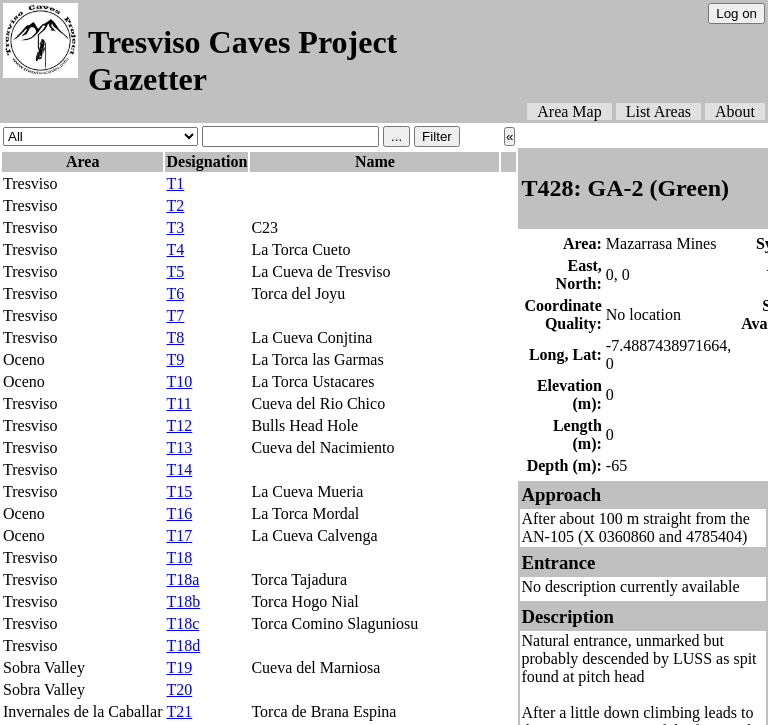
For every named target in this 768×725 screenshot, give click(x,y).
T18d (183, 645)
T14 (179, 469)
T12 (179, 425)
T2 (175, 205)
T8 (175, 337)
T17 (179, 535)
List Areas (658, 111)
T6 (175, 293)
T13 (179, 447)
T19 (179, 667)
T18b (183, 601)
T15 (179, 491)
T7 (175, 315)
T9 (175, 359)
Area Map (569, 111)
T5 (175, 271)
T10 (179, 381)
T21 (179, 711)
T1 (175, 183)
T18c (182, 623)
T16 (179, 513)
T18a (182, 579)
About (735, 111)
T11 (178, 403)
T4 (175, 249)
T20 (179, 689)
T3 (175, 227)
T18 (179, 557)
